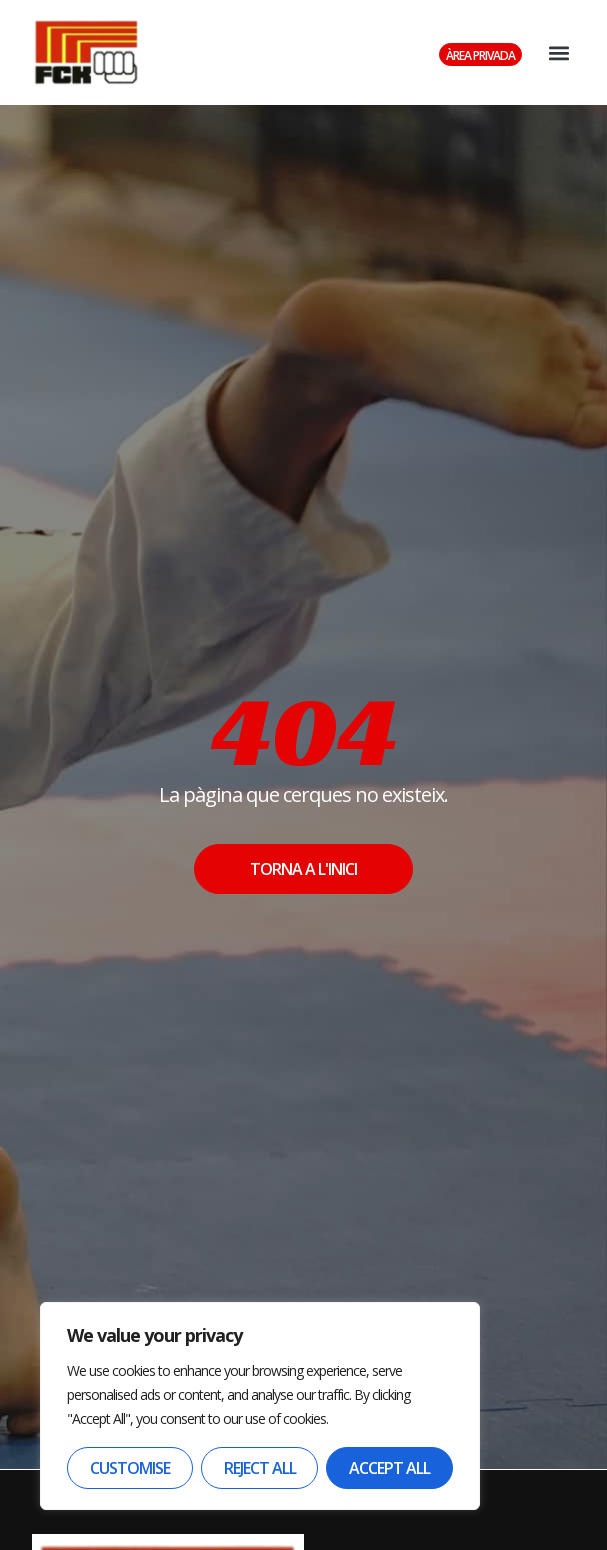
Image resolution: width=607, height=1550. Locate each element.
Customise (130, 1468)
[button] (558, 52)
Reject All (260, 1468)
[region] (260, 1406)
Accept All (389, 1468)
